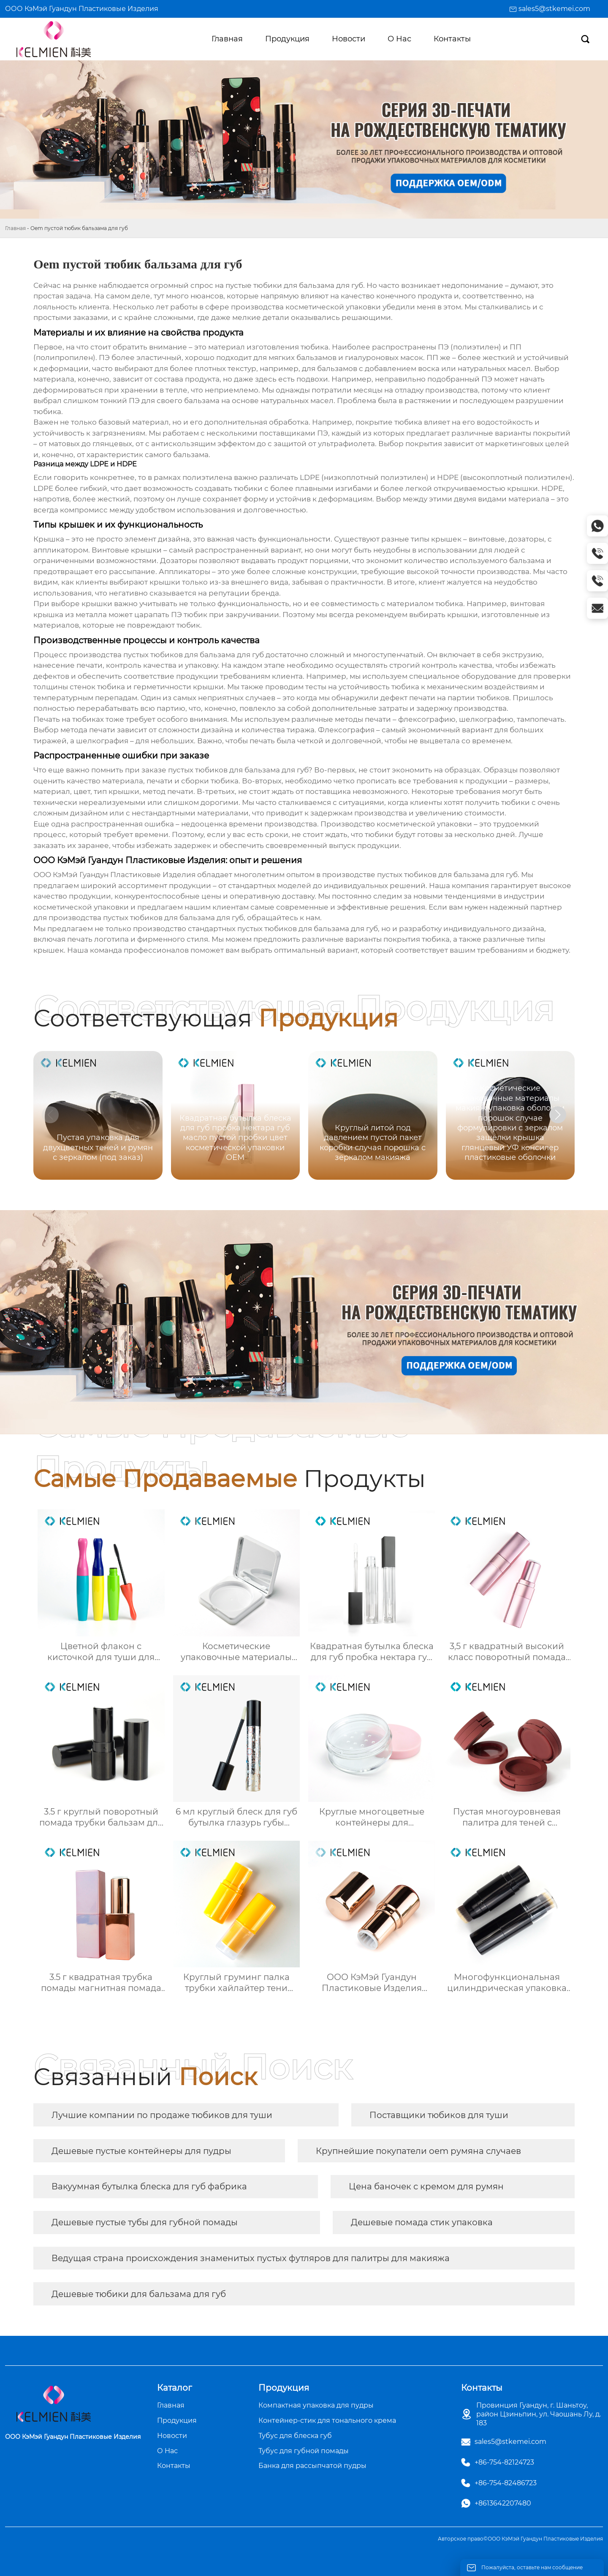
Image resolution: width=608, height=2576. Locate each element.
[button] (557, 1114)
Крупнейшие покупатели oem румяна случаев (418, 2151)
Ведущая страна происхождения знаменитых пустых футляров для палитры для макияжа (251, 2258)
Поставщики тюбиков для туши (438, 2115)
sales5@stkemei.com (554, 9)
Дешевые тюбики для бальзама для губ (139, 2294)
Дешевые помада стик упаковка (422, 2222)
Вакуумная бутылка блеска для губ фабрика (149, 2186)
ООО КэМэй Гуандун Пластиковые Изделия (81, 9)
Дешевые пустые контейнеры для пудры (141, 2151)
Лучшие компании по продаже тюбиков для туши (162, 2115)
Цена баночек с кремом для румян (426, 2186)
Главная (15, 228)
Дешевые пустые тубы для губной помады (145, 2222)
